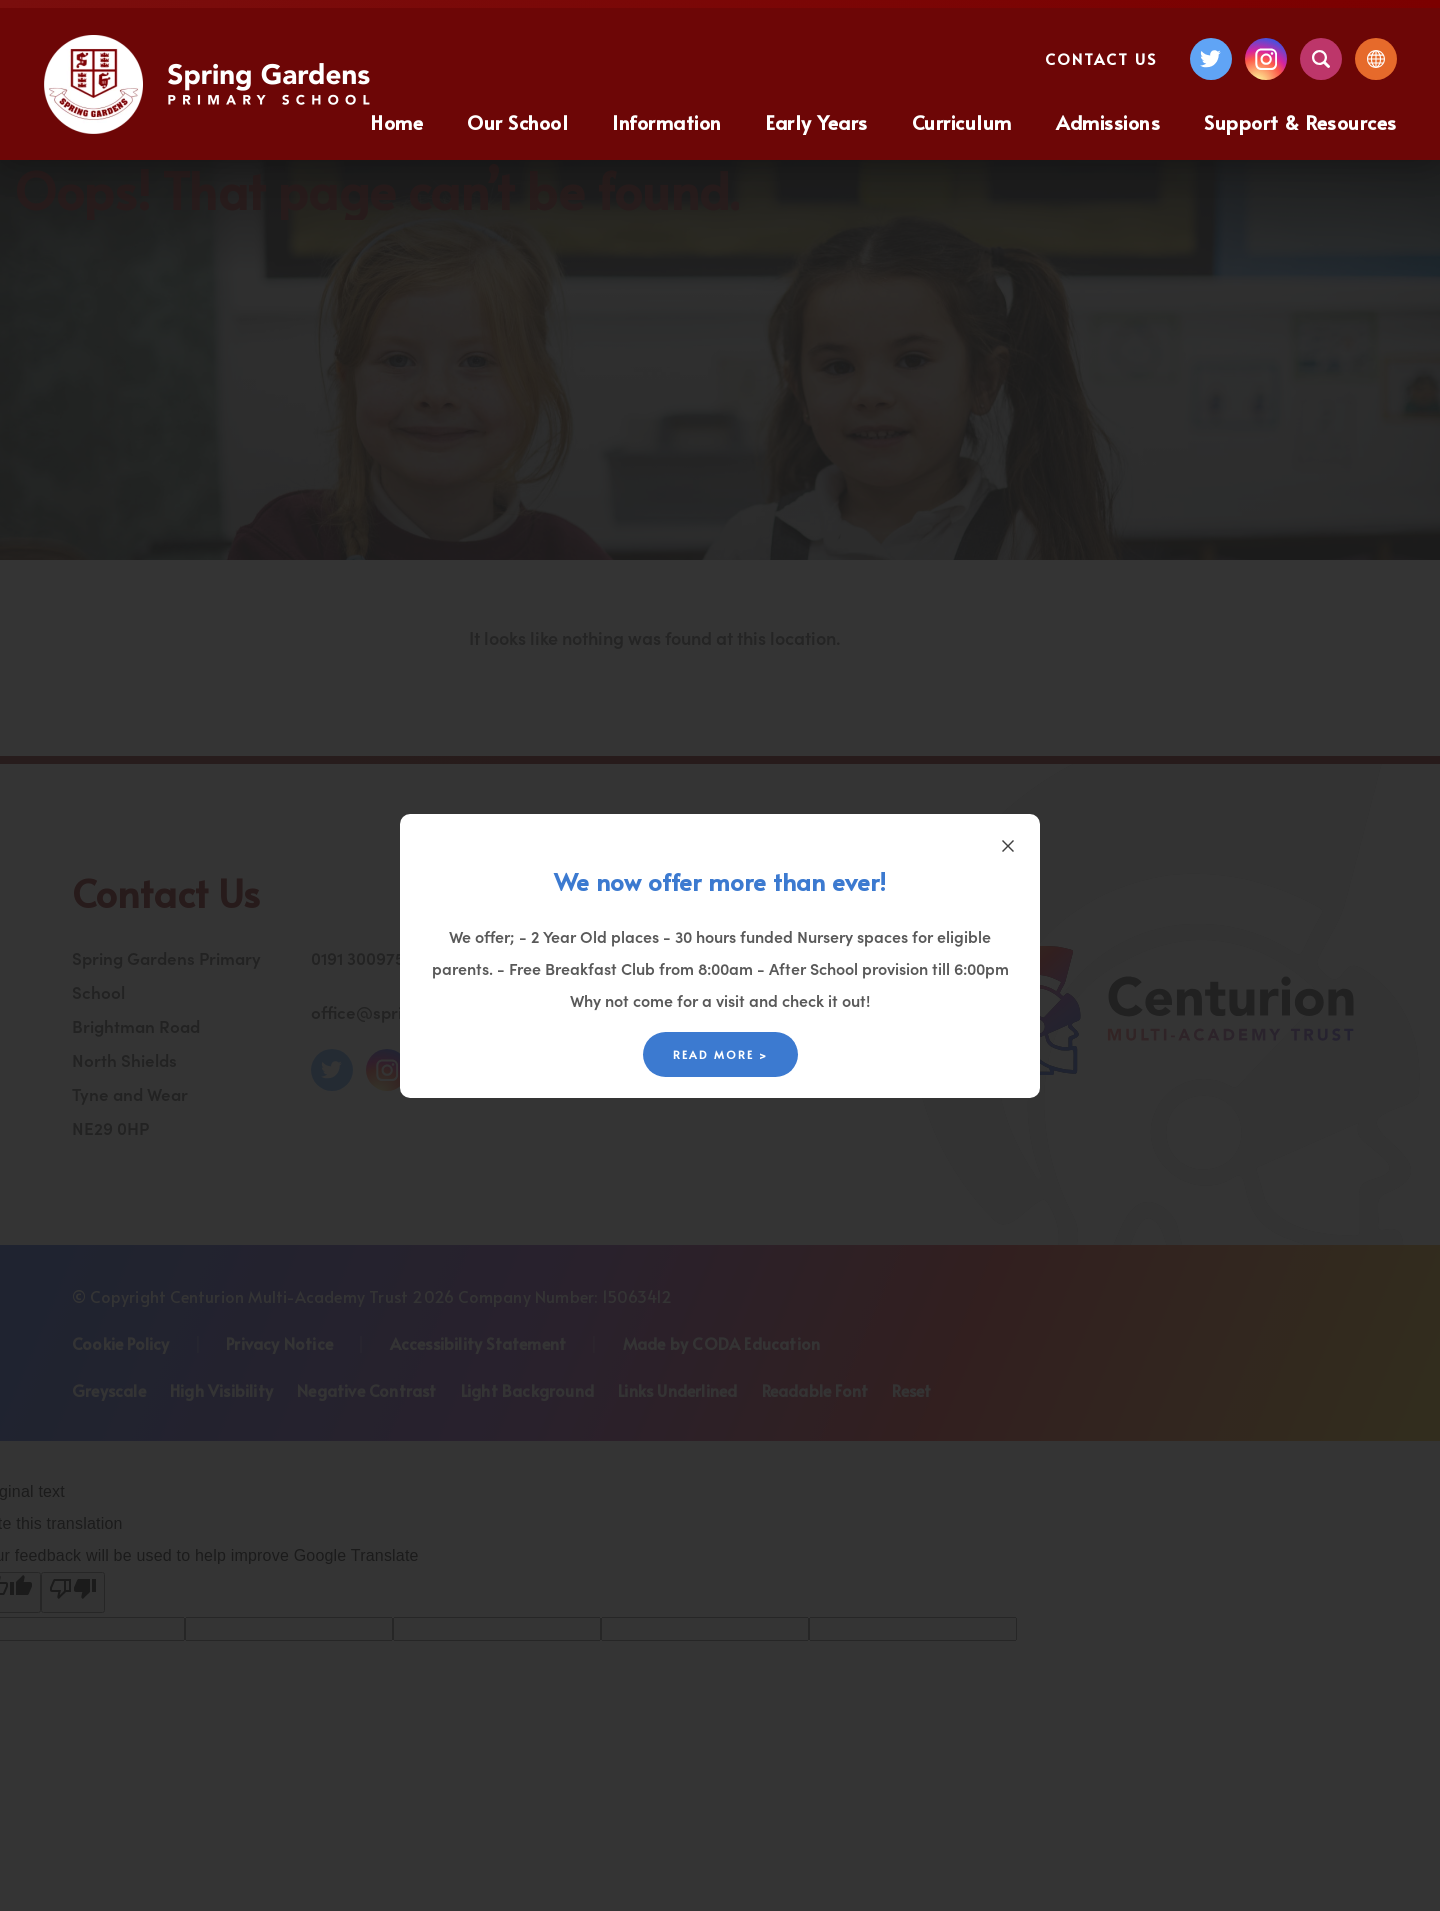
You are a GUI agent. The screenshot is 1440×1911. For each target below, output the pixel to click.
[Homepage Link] (209, 128)
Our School (517, 122)
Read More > (720, 1054)
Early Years (817, 122)
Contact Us (1101, 58)
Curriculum (962, 122)
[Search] (1321, 59)
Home (397, 122)
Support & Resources (1300, 122)
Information (667, 122)
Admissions (1108, 122)
